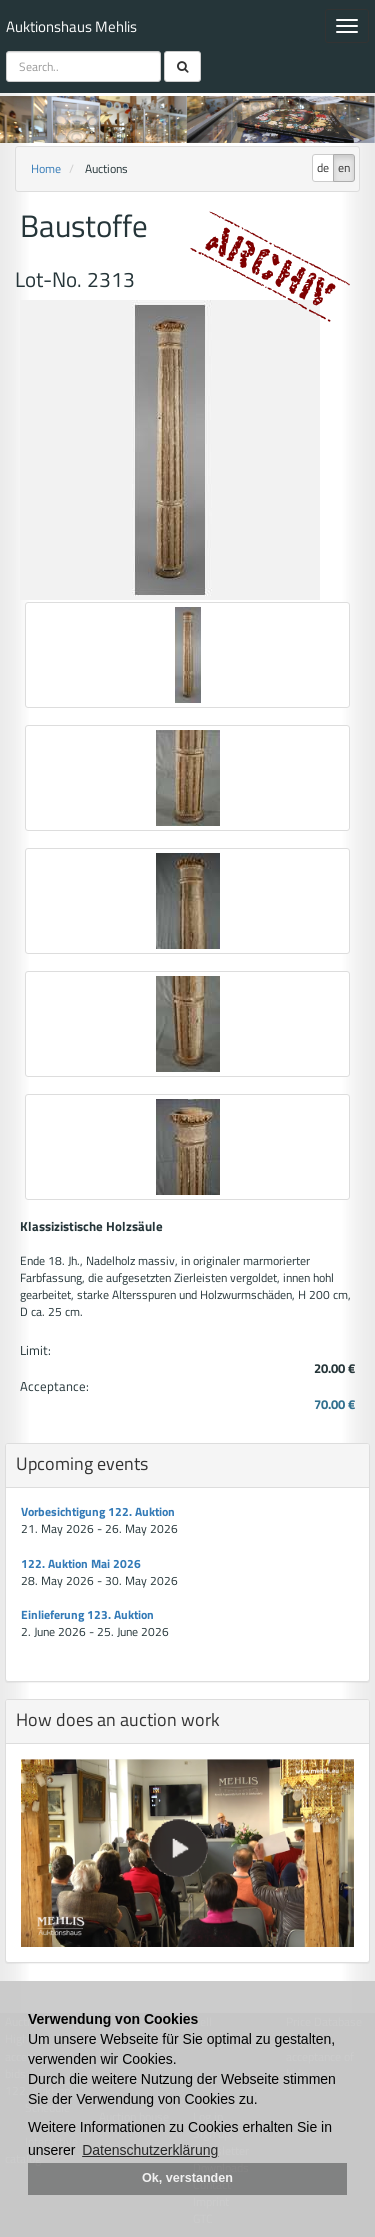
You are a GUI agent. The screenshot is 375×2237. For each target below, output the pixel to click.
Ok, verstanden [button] (187, 2178)
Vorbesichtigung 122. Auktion (98, 1511)
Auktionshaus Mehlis (71, 26)
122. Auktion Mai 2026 (81, 1563)
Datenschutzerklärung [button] (150, 2150)
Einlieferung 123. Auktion (87, 1614)
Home (46, 168)
